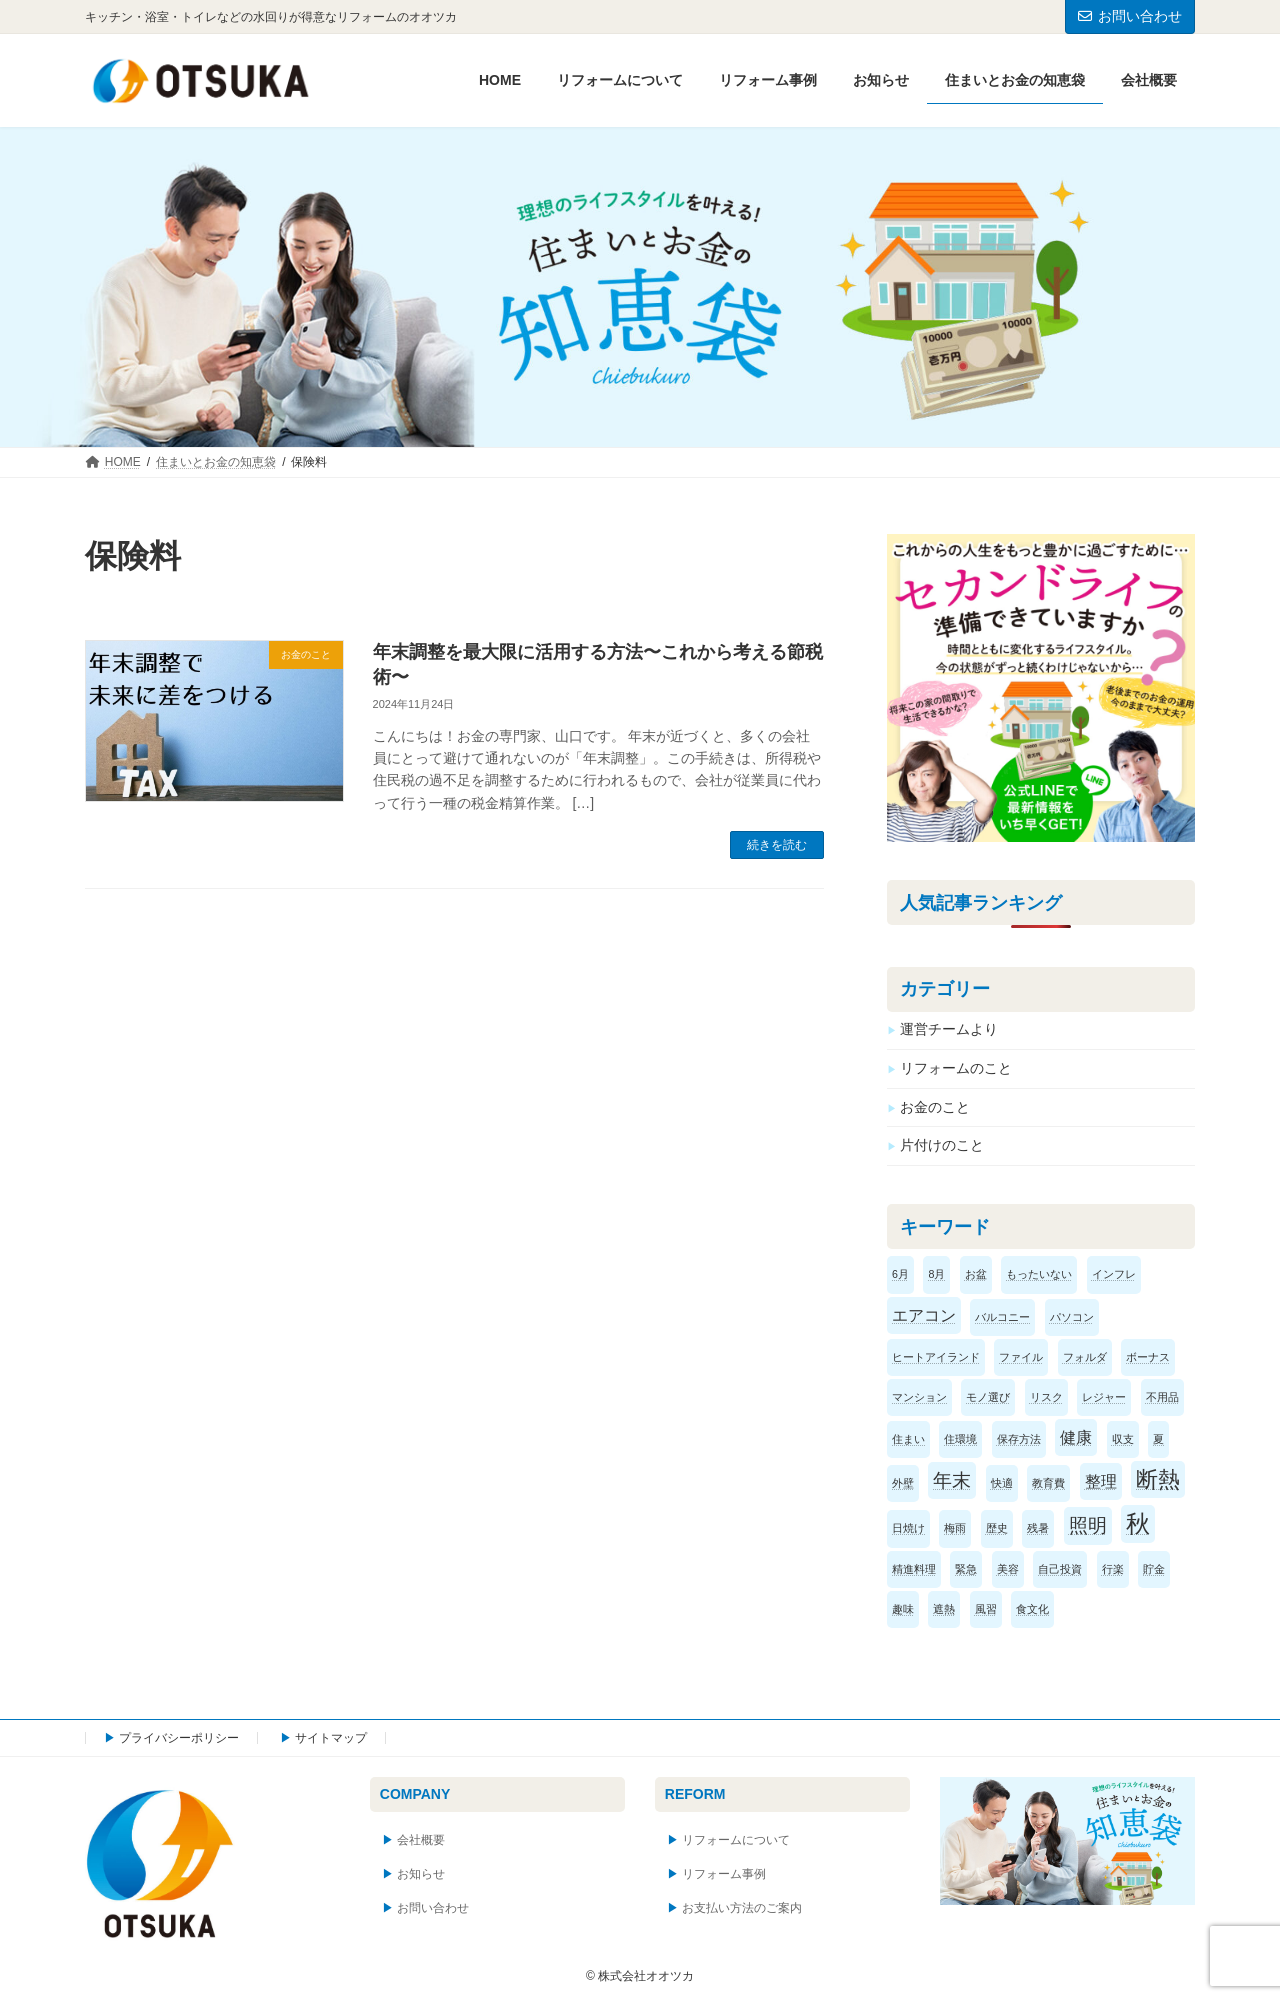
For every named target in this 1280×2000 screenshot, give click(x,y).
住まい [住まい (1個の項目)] (908, 1439)
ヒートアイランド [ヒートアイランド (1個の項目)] (936, 1357)
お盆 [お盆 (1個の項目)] (976, 1275)
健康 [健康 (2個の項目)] (1077, 1437)
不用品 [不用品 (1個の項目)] (1162, 1397)
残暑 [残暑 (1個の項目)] (1039, 1529)
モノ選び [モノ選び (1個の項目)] (989, 1397)
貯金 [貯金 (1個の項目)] (1154, 1569)
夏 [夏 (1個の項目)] (1158, 1439)
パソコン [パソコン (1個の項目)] (1072, 1317)
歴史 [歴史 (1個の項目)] (997, 1529)
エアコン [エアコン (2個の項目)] (924, 1315)
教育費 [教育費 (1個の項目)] (1049, 1484)
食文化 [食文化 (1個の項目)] (1033, 1609)
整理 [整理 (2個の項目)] (1101, 1482)
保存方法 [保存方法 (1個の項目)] (1019, 1439)
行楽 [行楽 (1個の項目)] (1113, 1569)
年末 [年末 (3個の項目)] (953, 1481)
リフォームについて (736, 1841)
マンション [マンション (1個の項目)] (919, 1397)
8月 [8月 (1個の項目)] (937, 1275)
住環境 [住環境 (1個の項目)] (961, 1439)
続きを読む (777, 845)
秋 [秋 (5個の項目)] (1138, 1524)
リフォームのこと (956, 1068)
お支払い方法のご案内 (742, 1908)
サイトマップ (331, 1738)
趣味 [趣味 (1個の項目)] (903, 1609)
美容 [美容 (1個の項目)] (1008, 1569)
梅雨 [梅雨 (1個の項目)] (956, 1529)
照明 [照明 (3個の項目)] (1088, 1526)
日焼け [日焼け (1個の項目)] (908, 1529)
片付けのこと (942, 1146)
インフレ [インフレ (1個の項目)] (1114, 1275)
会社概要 (421, 1841)
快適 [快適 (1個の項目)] (1002, 1484)
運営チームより (949, 1030)
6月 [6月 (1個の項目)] (900, 1275)
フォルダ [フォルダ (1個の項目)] (1085, 1357)
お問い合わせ (1130, 16)
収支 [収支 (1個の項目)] (1123, 1439)
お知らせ (421, 1875)
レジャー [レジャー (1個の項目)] (1105, 1397)
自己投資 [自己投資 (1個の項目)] (1061, 1569)
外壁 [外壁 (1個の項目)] (903, 1484)
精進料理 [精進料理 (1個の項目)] (914, 1569)
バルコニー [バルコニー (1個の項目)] (1003, 1317)
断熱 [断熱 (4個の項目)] (1158, 1480)
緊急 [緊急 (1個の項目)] (967, 1569)
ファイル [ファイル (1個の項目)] (1022, 1357)
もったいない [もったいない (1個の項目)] (1039, 1275)
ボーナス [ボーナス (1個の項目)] (1149, 1357)
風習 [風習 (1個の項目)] (986, 1609)
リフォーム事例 (724, 1875)
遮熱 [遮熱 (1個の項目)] (945, 1609)
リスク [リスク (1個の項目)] (1046, 1397)
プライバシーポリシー (179, 1738)
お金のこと (935, 1107)
